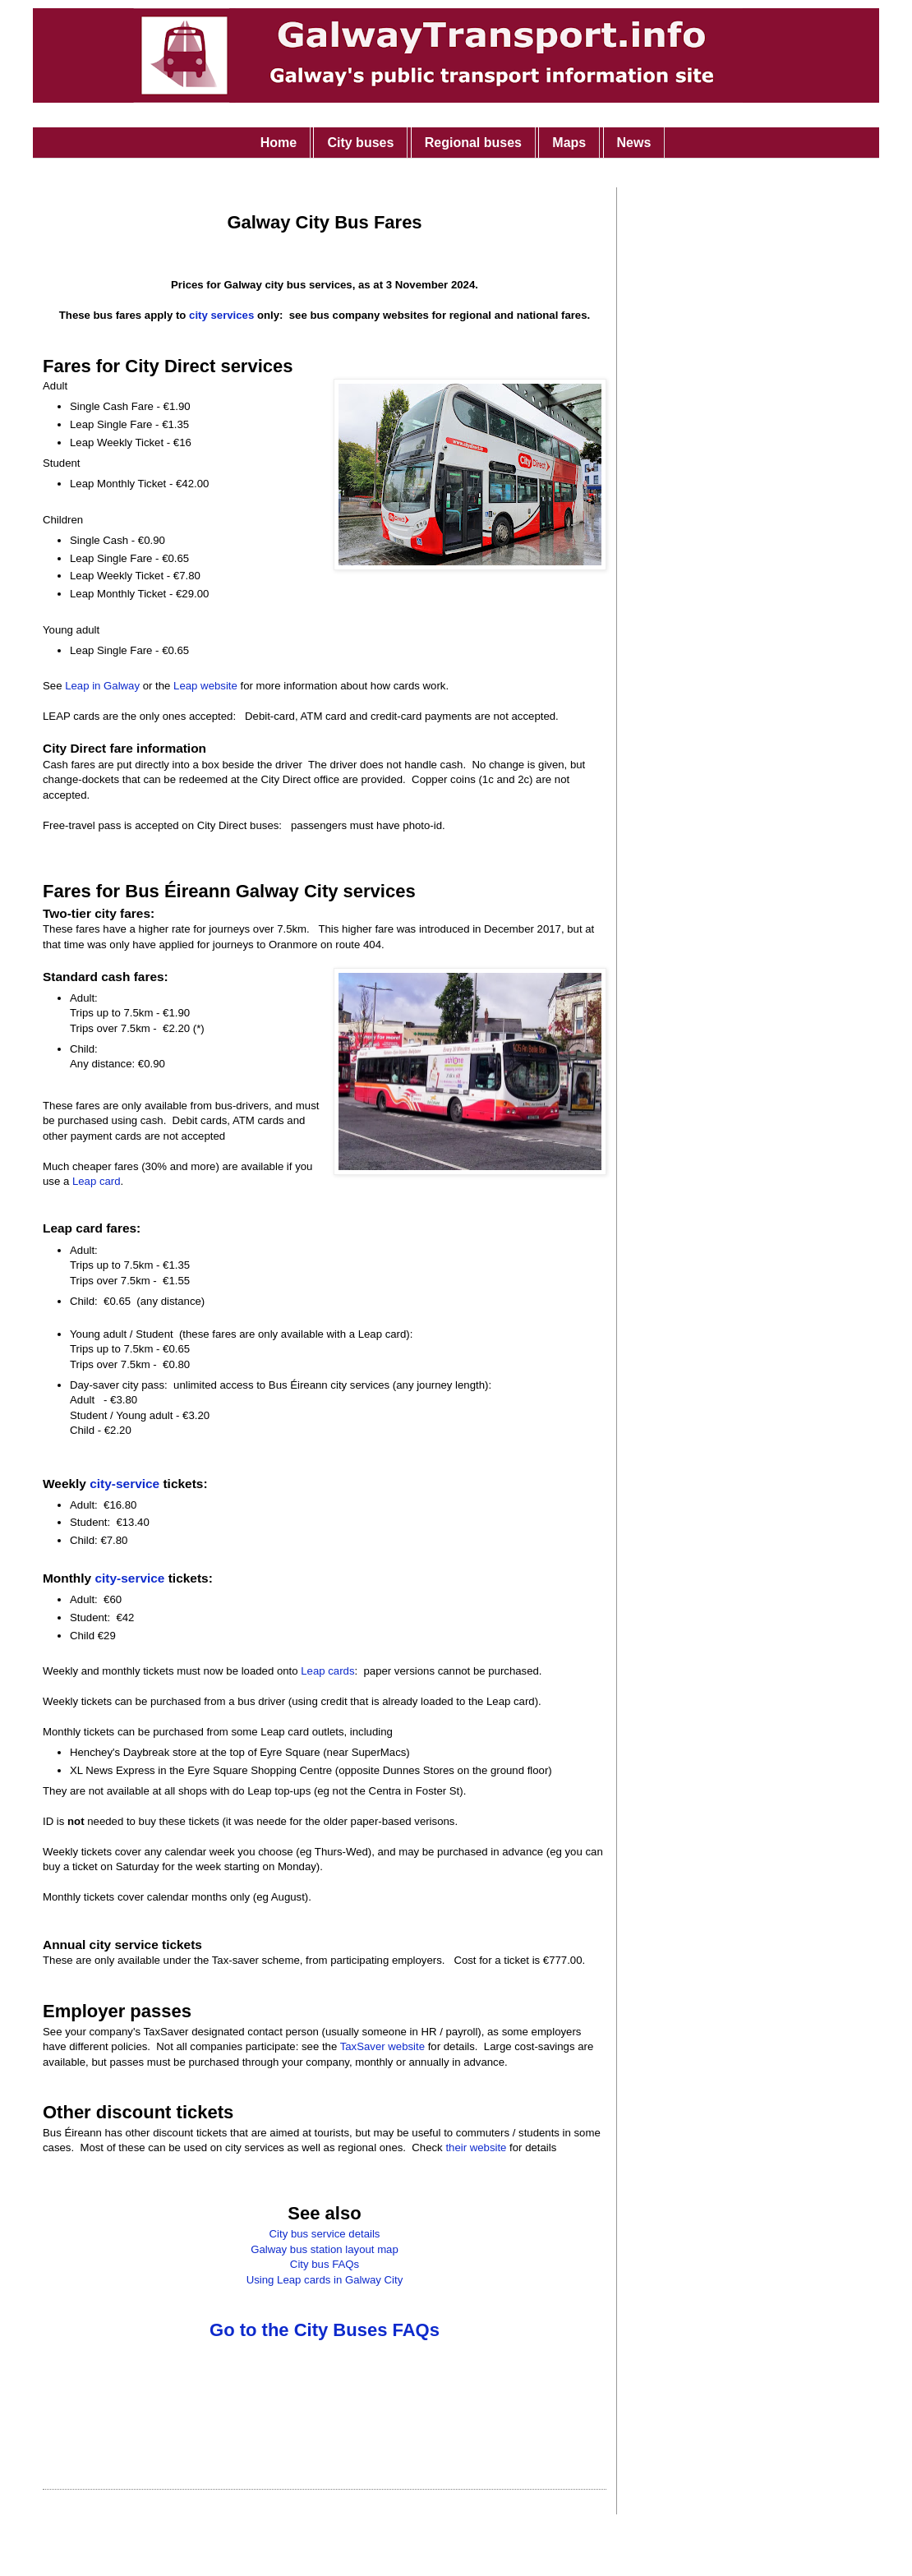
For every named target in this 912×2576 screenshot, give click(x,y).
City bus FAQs (324, 2264)
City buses (360, 143)
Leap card (96, 1181)
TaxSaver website (382, 2046)
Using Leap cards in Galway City (324, 2280)
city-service (124, 1484)
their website (475, 2147)
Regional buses (473, 143)
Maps (569, 143)
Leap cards (327, 1671)
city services (221, 315)
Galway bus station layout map (324, 2249)
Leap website (205, 686)
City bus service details (324, 2234)
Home (278, 143)
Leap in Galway (102, 686)
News (634, 143)
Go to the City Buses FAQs (325, 2330)
